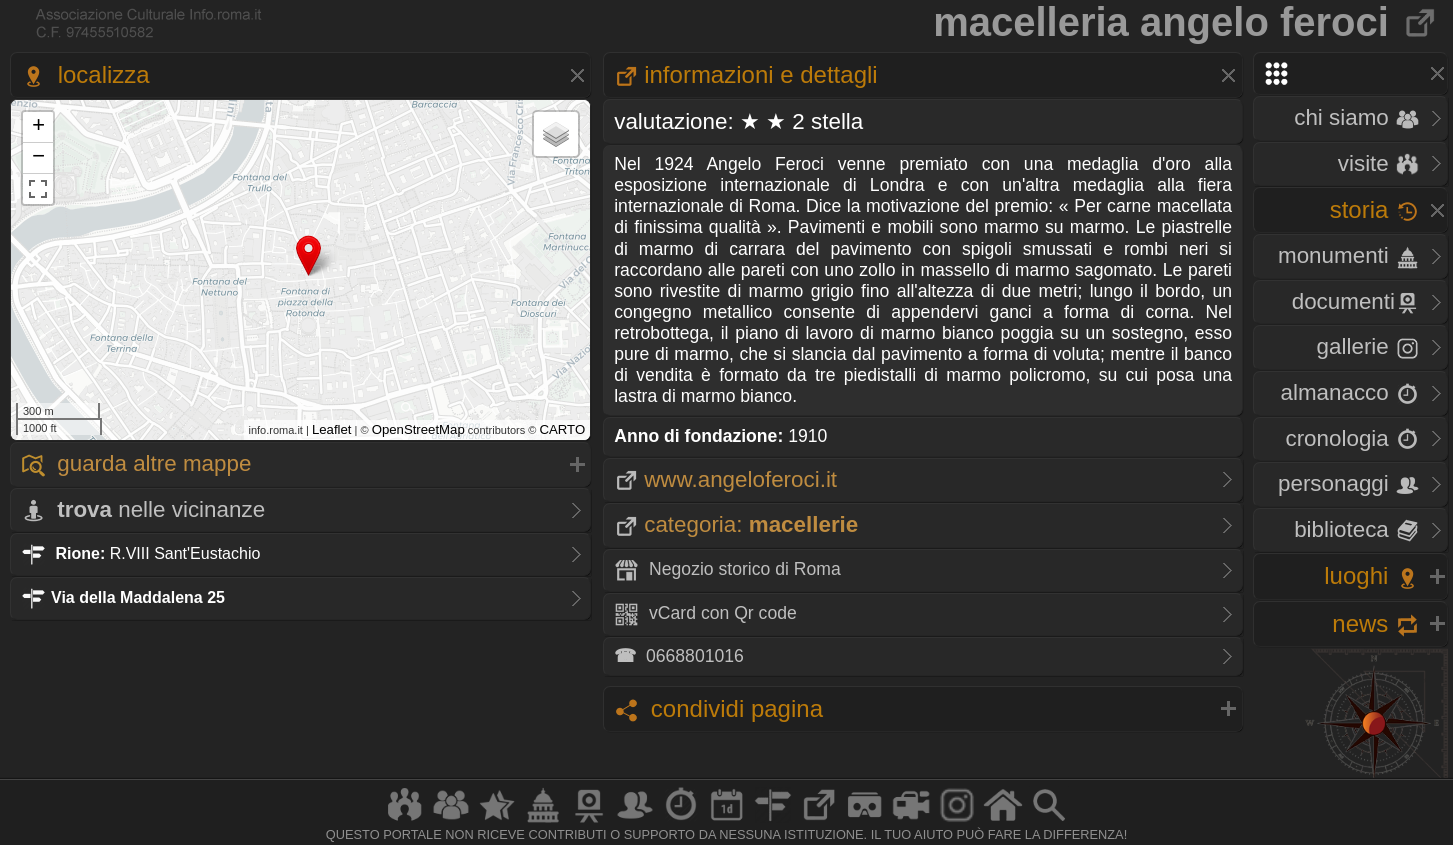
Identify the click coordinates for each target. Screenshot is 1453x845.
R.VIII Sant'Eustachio (140, 553)
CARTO (563, 429)
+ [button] (38, 127)
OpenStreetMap (418, 429)
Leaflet (332, 429)
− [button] (38, 158)
